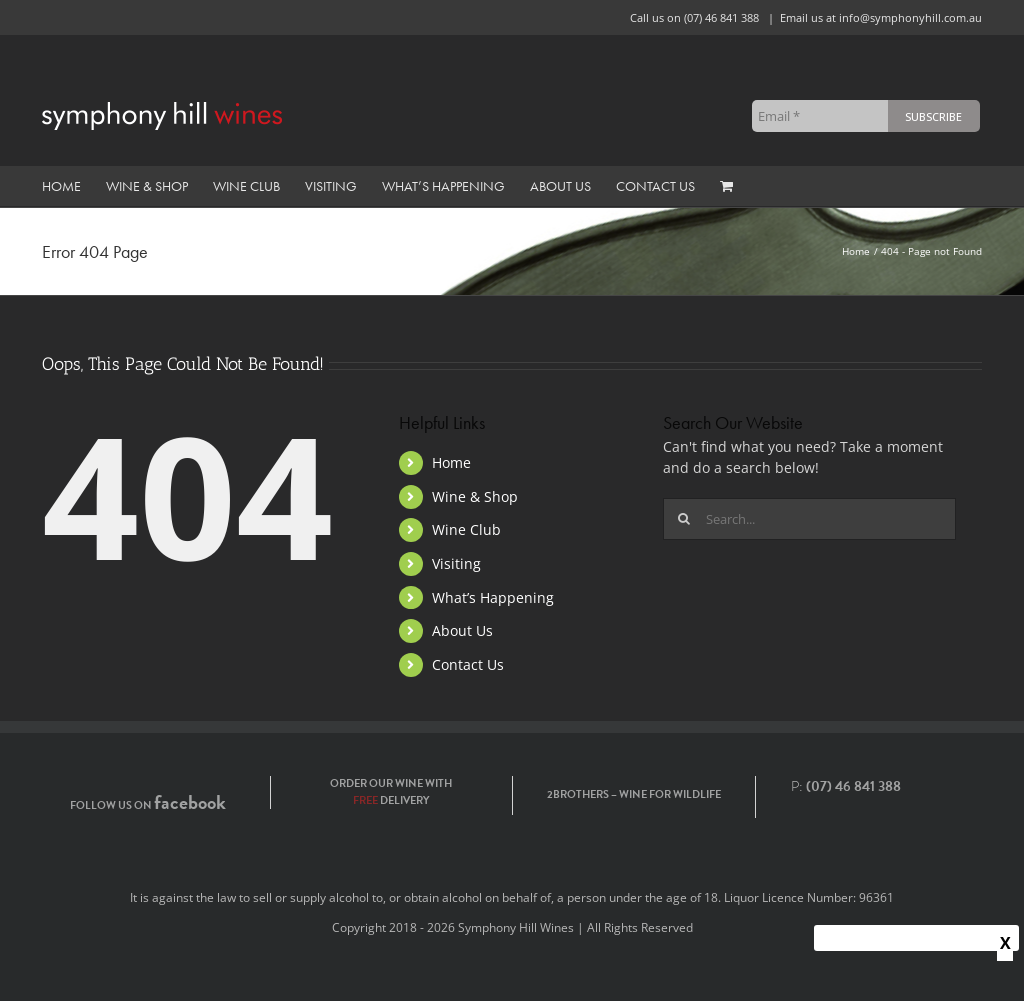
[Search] (684, 519)
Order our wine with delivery (391, 792)
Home (451, 462)
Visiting (456, 563)
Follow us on (148, 805)
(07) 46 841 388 (721, 17)
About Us (462, 630)
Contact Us (468, 664)
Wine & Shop (475, 496)
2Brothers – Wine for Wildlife (634, 794)
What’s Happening (493, 597)
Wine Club (466, 529)
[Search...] (809, 519)
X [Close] (1005, 943)
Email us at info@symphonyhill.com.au (881, 17)
